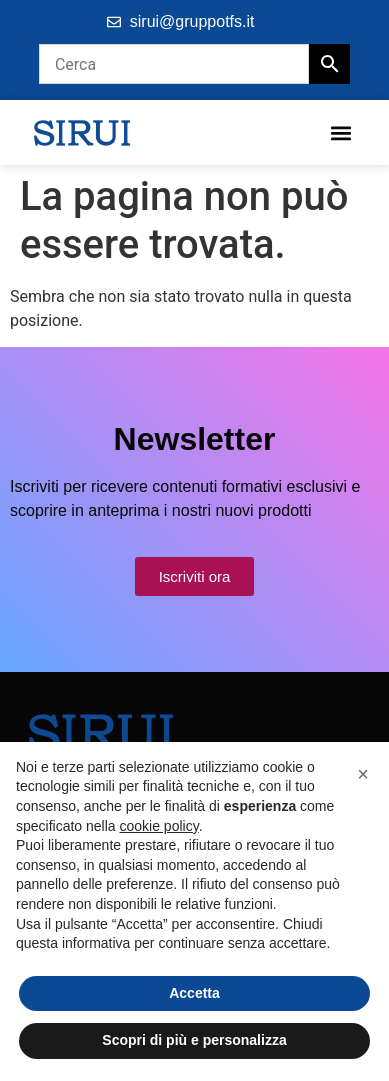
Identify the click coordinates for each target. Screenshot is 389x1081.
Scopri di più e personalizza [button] (194, 1040)
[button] (340, 132)
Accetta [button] (194, 993)
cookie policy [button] (159, 826)
